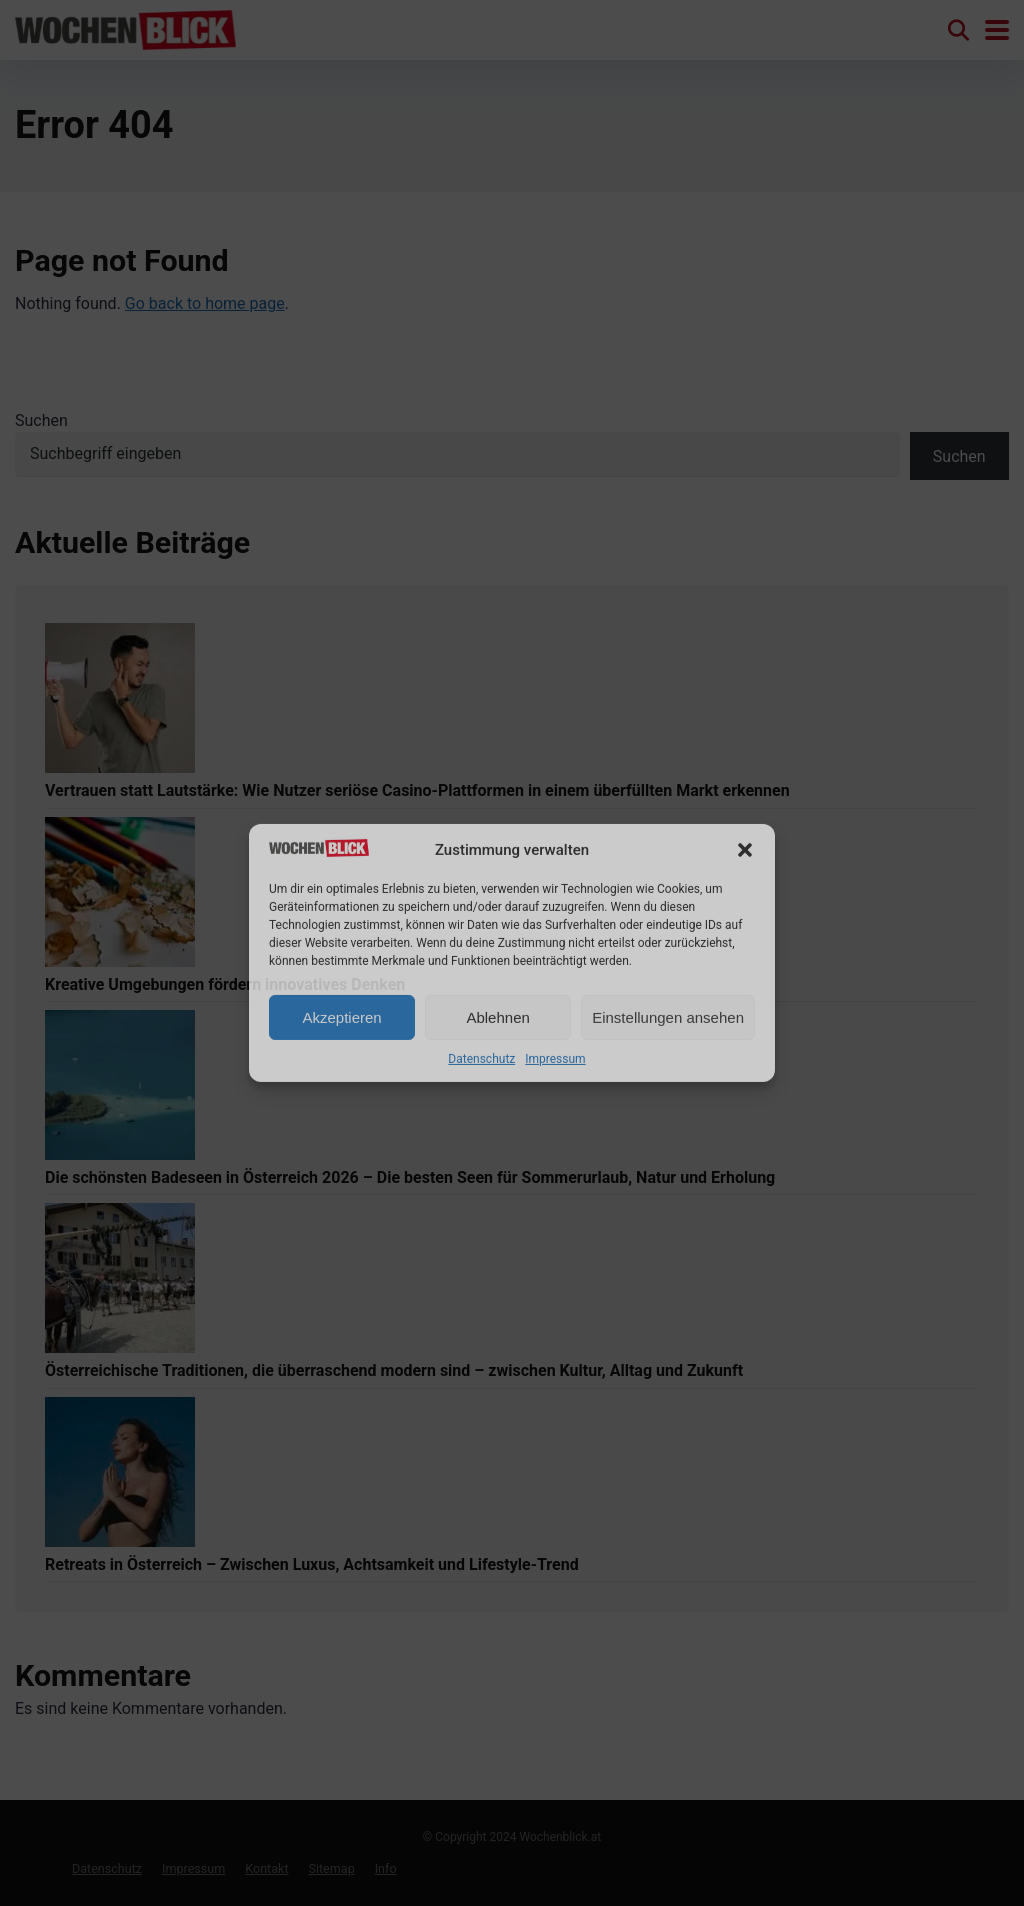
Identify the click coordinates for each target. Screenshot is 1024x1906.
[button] (745, 850)
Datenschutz (481, 1059)
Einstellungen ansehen (668, 1017)
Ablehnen (497, 1017)
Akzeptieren (341, 1017)
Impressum (555, 1059)
